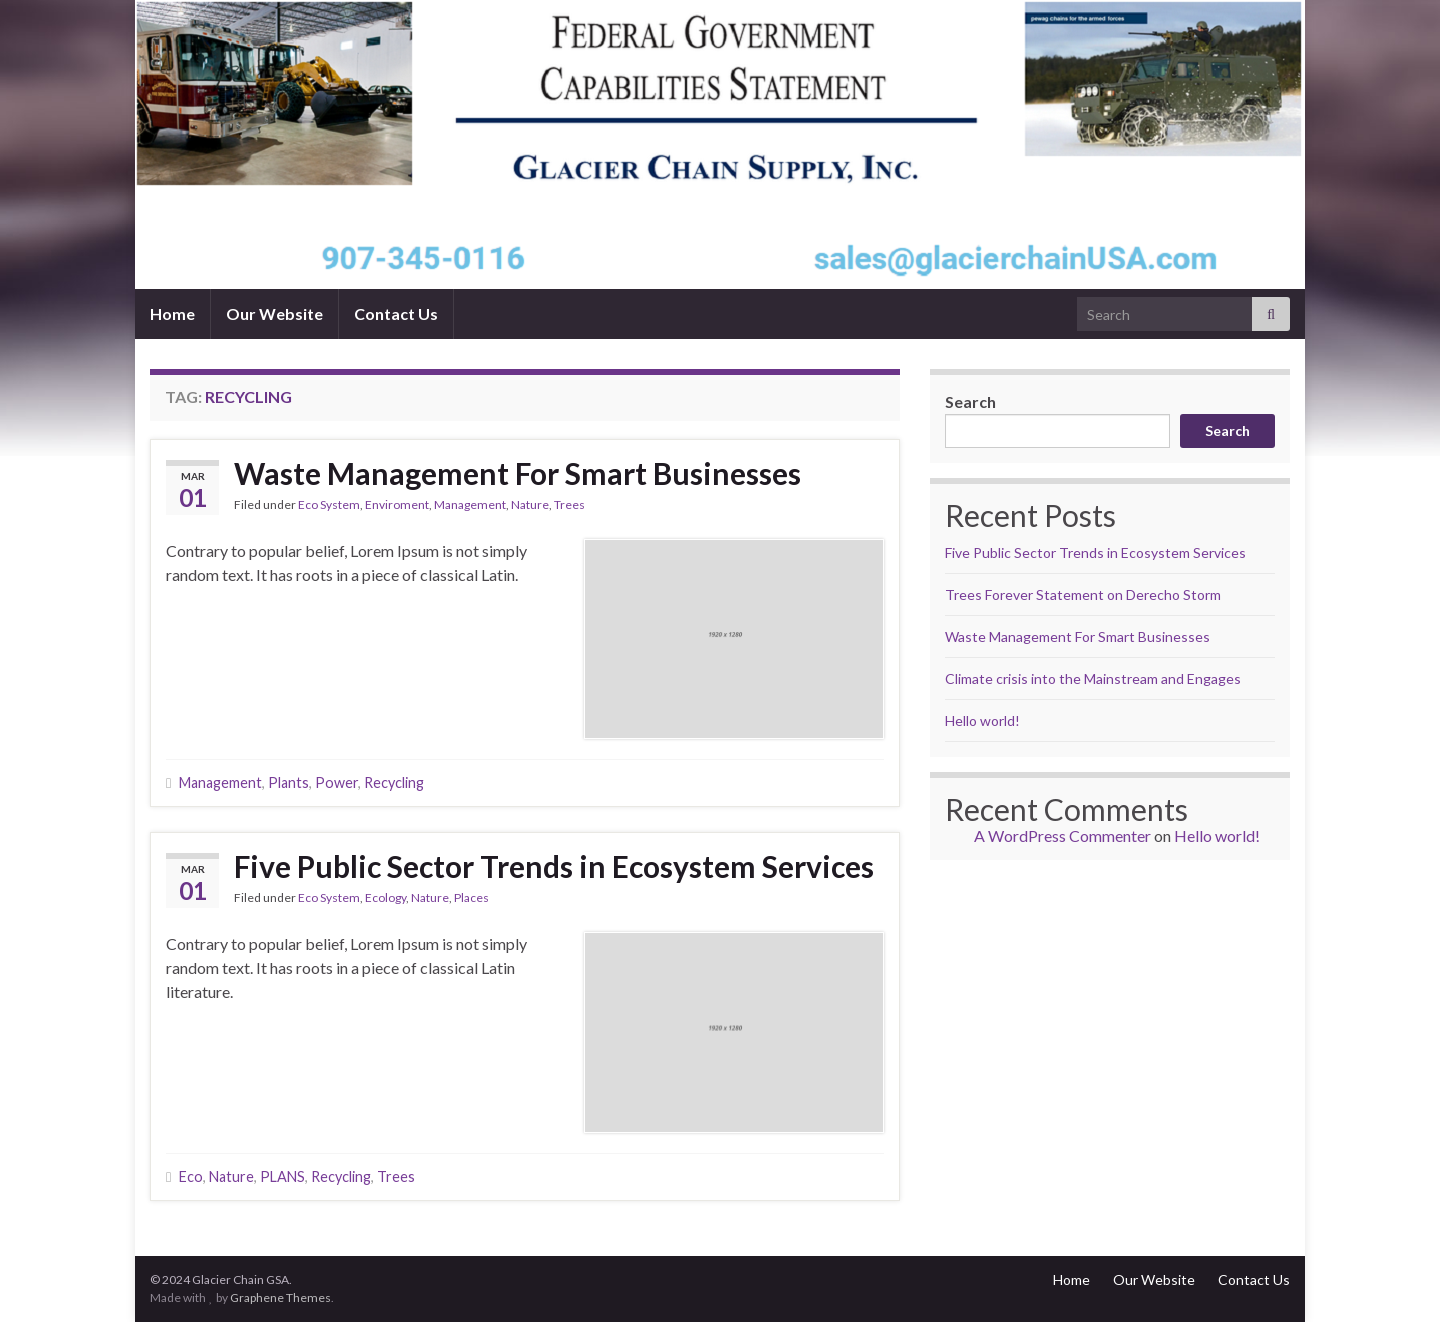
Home (172, 313)
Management (470, 504)
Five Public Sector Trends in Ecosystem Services (554, 866)
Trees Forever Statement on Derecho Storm (1083, 594)
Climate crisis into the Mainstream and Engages (1093, 678)
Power (336, 782)
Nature (530, 504)
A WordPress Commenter (1062, 835)
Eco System (329, 504)
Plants (288, 782)
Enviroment (397, 504)
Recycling (394, 782)
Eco (191, 1176)
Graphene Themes (280, 1297)
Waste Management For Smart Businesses (517, 473)
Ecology (385, 897)
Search (970, 401)
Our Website (274, 313)
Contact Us (396, 313)
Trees (569, 504)
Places (471, 897)
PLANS (282, 1176)
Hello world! (982, 720)
